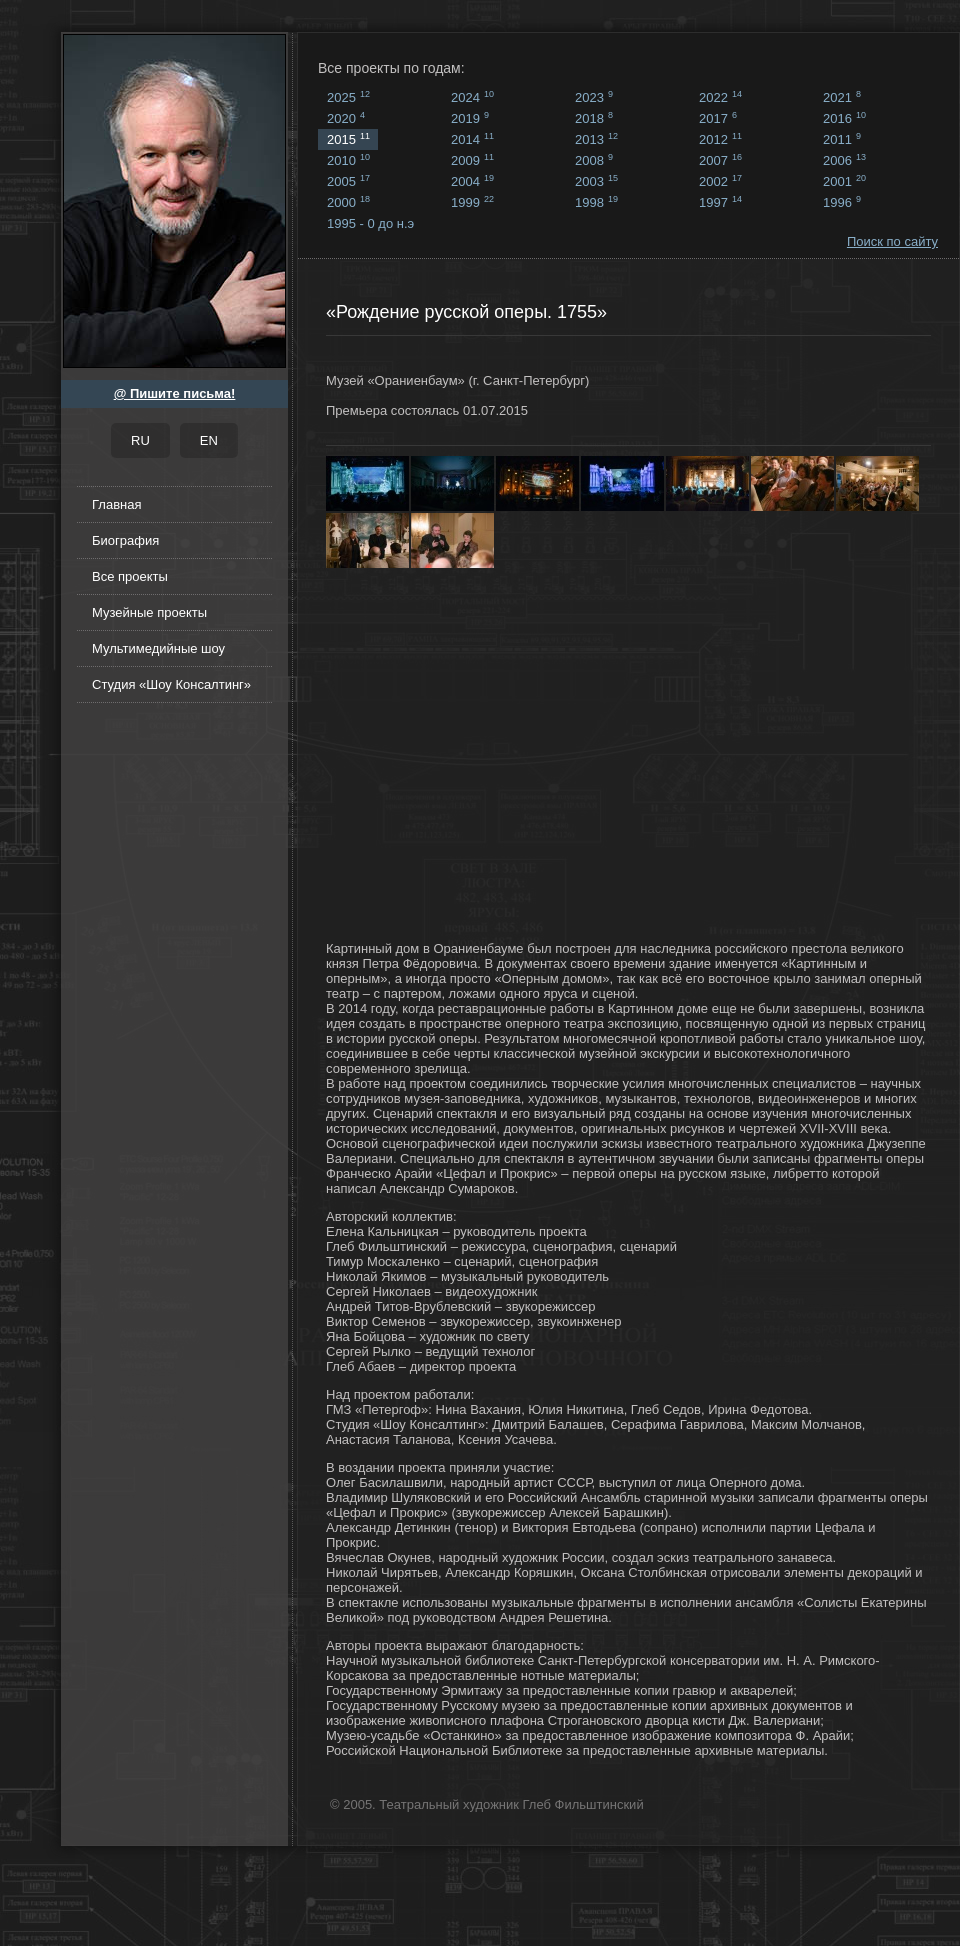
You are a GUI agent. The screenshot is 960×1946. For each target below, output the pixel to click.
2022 (720, 97)
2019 (470, 118)
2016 (844, 118)
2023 (594, 97)
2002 (720, 181)
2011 (842, 139)
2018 (594, 118)
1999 (472, 202)
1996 (842, 202)
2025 (348, 97)
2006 (844, 160)
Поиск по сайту (892, 241)
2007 (720, 160)
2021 (842, 97)
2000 (348, 202)
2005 (348, 181)
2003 (596, 181)
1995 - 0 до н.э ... (370, 225)
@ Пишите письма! (175, 393)
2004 (472, 181)
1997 (720, 202)
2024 (472, 97)
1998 (596, 202)
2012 (720, 139)
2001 (844, 181)
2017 (718, 118)
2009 (472, 160)
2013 (596, 139)
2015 (348, 139)
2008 (594, 160)
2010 (348, 160)
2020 (346, 118)
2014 (472, 139)
